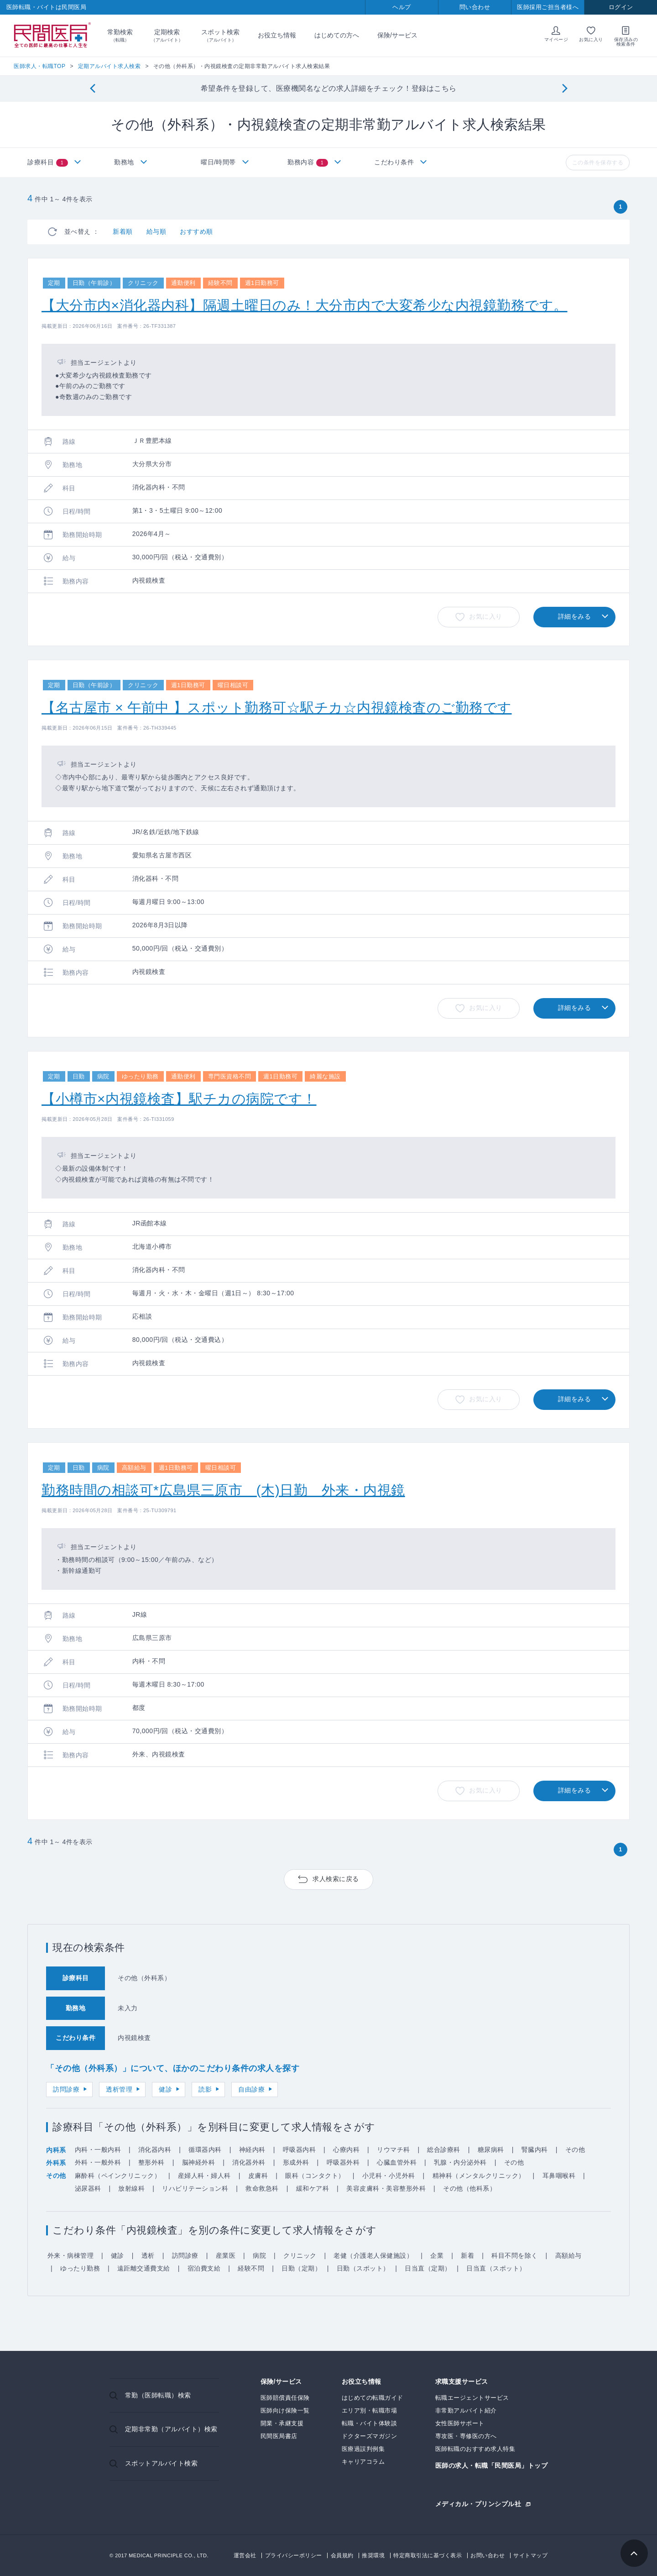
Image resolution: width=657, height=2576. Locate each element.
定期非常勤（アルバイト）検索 (171, 2429)
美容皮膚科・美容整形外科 (386, 2188)
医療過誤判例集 (363, 2448)
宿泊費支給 (204, 2268)
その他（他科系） (469, 2188)
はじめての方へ (336, 35)
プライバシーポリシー (293, 2555)
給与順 (156, 231)
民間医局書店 (279, 2436)
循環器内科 (205, 2149)
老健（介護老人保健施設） (373, 2255)
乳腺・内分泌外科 (460, 2162)
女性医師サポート (460, 2423)
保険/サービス (397, 35)
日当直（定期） (428, 2268)
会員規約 (342, 2555)
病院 (259, 2255)
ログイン (621, 7)
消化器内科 (155, 2149)
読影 (205, 2089)
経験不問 (251, 2268)
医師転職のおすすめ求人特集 (475, 2448)
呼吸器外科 (343, 2162)
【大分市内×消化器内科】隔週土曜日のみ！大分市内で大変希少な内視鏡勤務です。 (305, 305)
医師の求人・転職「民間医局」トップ (491, 2465)
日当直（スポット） (496, 2268)
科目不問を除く (514, 2255)
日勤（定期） (301, 2268)
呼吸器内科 (299, 2149)
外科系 (56, 2162)
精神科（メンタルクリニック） (479, 2175)
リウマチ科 (393, 2149)
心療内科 (346, 2149)
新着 (467, 2255)
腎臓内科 (534, 2149)
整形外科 (151, 2162)
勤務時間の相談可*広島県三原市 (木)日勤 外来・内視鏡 (223, 1490)
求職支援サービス (461, 2381)
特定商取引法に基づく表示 (427, 2555)
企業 (436, 2255)
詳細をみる (574, 616)
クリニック (300, 2255)
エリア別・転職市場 (369, 2410)
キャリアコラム (363, 2461)
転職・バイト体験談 (369, 2423)
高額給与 (568, 2255)
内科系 (56, 2150)
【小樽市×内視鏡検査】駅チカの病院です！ (179, 1098)
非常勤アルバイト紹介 (466, 2410)
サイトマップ (530, 2555)
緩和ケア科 (312, 2188)
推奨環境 (373, 2555)
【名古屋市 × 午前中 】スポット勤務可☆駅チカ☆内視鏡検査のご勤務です (277, 707)
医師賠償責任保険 (285, 2397)
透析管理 (119, 2089)
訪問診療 (66, 2089)
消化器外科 (249, 2162)
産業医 (226, 2255)
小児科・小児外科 (388, 2175)
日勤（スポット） (363, 2268)
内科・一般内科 (98, 2149)
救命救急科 (262, 2188)
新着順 (123, 231)
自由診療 (251, 2089)
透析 (148, 2255)
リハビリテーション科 (195, 2188)
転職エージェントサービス (472, 2397)
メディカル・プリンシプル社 (478, 2503)
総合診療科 (443, 2149)
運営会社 (245, 2555)
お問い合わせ (487, 2555)
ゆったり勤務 (80, 2268)
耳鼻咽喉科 (559, 2175)
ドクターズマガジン (369, 2436)
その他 (575, 2149)
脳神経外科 (198, 2162)
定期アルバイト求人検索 (109, 66)
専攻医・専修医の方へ (466, 2436)
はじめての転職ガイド (372, 2397)
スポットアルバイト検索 (161, 2463)
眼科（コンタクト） (315, 2175)
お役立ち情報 (277, 35)
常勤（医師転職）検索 (158, 2395)
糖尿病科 (491, 2149)
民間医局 (52, 35)
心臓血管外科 (397, 2162)
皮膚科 (258, 2175)
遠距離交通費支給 (143, 2268)
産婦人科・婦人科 (204, 2175)
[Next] (564, 89)
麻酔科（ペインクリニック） (118, 2175)
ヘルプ (401, 7)
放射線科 (131, 2188)
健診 (165, 2089)
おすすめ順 (196, 231)
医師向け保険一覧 (285, 2410)
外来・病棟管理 (70, 2255)
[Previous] (92, 89)
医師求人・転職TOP (39, 66)
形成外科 (296, 2162)
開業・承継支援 (282, 2423)
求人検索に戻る (336, 1878)
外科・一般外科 (98, 2162)
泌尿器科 (88, 2188)
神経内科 (252, 2149)
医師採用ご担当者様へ (548, 7)
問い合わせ (474, 7)
